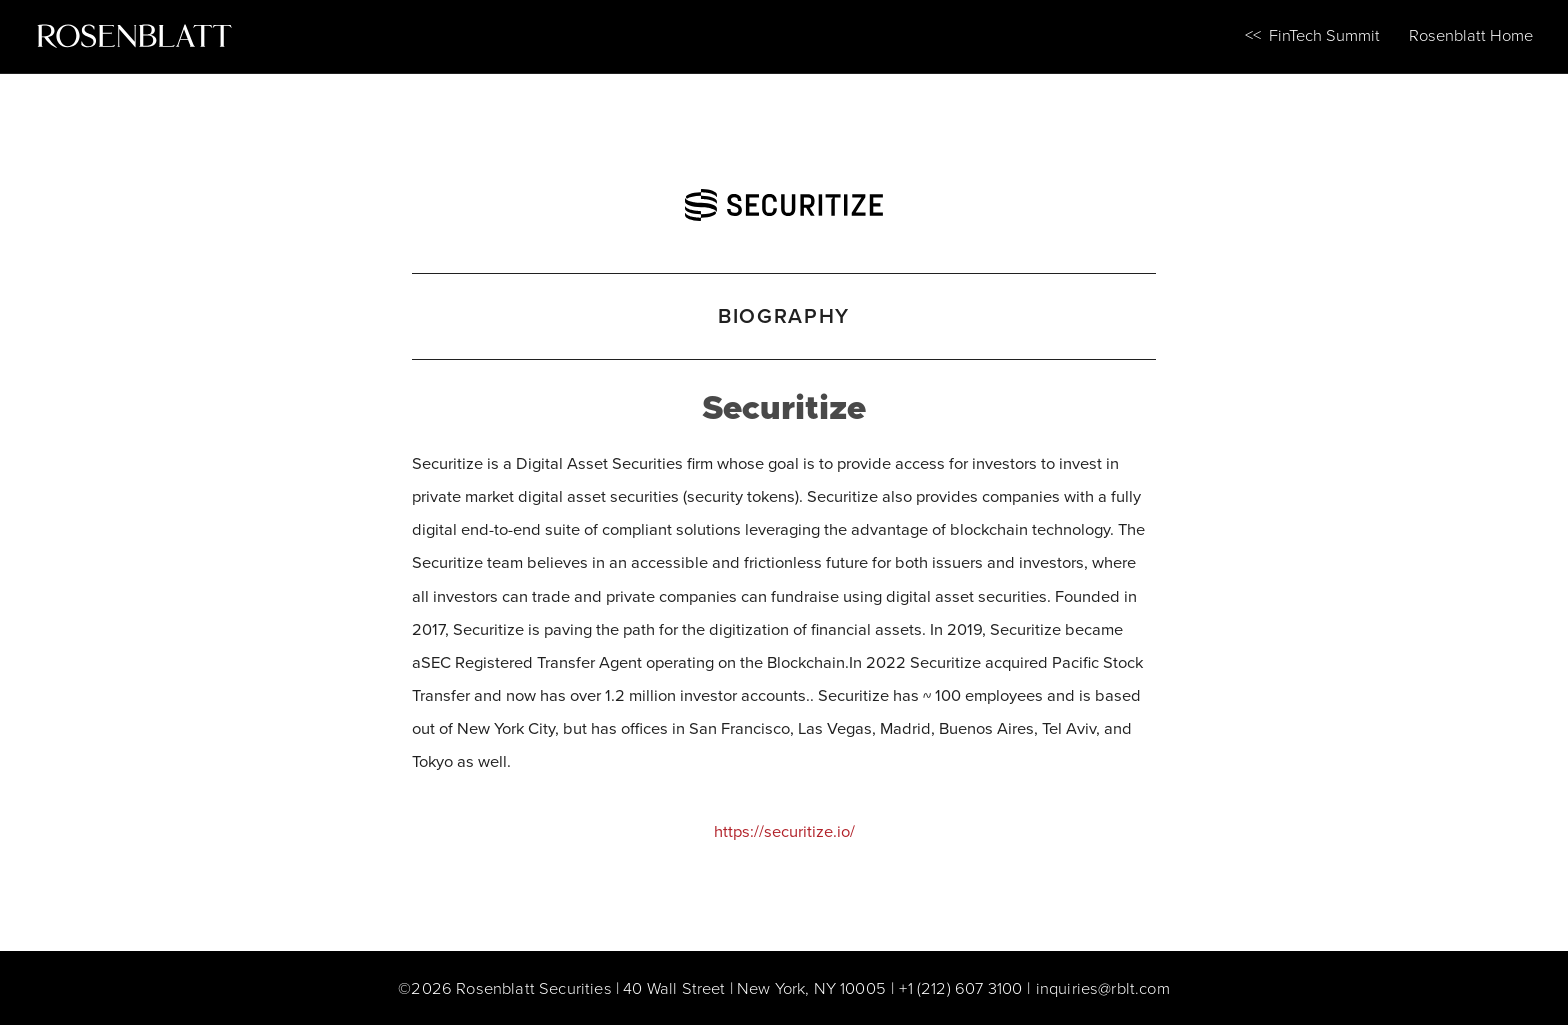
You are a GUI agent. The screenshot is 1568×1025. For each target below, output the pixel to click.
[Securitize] (784, 199)
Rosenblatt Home (1471, 34)
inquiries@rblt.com (1103, 987)
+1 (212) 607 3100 (960, 987)
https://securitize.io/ (784, 830)
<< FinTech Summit (1312, 34)
